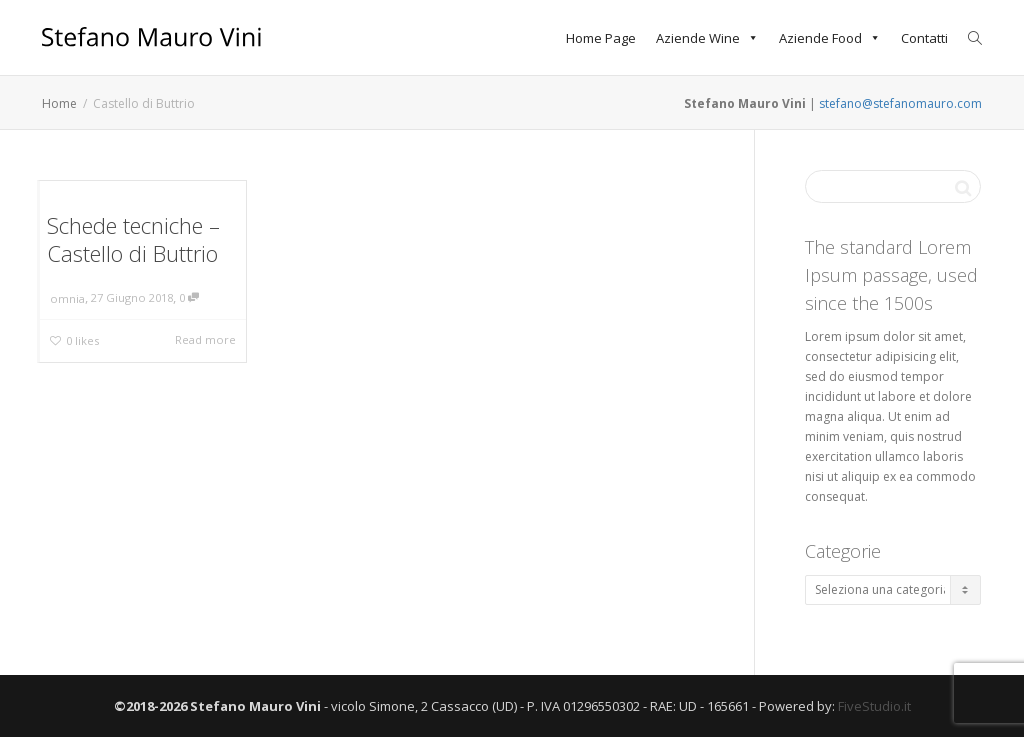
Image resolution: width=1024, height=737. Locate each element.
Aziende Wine (707, 38)
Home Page (601, 38)
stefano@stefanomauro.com (900, 103)
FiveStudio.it (874, 706)
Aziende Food (830, 38)
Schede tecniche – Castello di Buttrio (133, 239)
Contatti (924, 38)
